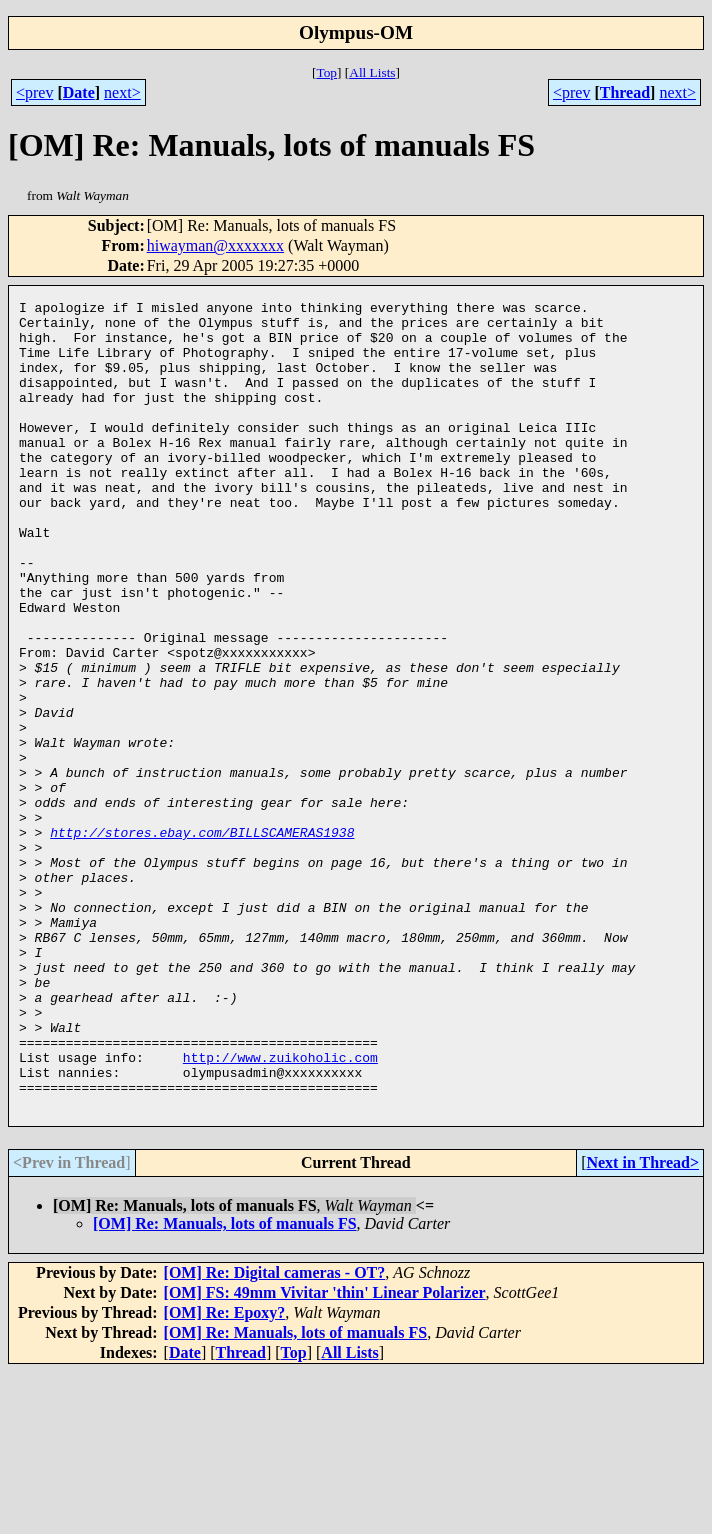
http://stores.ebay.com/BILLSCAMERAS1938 (202, 940)
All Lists (372, 72)
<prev (34, 92)
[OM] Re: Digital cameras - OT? (275, 1434)
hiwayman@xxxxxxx (215, 245)
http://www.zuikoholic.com (280, 1210)
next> (122, 92)
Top (326, 72)
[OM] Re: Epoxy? (225, 1474)
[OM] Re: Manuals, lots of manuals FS (225, 1385)
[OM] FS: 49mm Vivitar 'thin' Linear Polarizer (325, 1454)
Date (79, 92)
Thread (625, 92)
